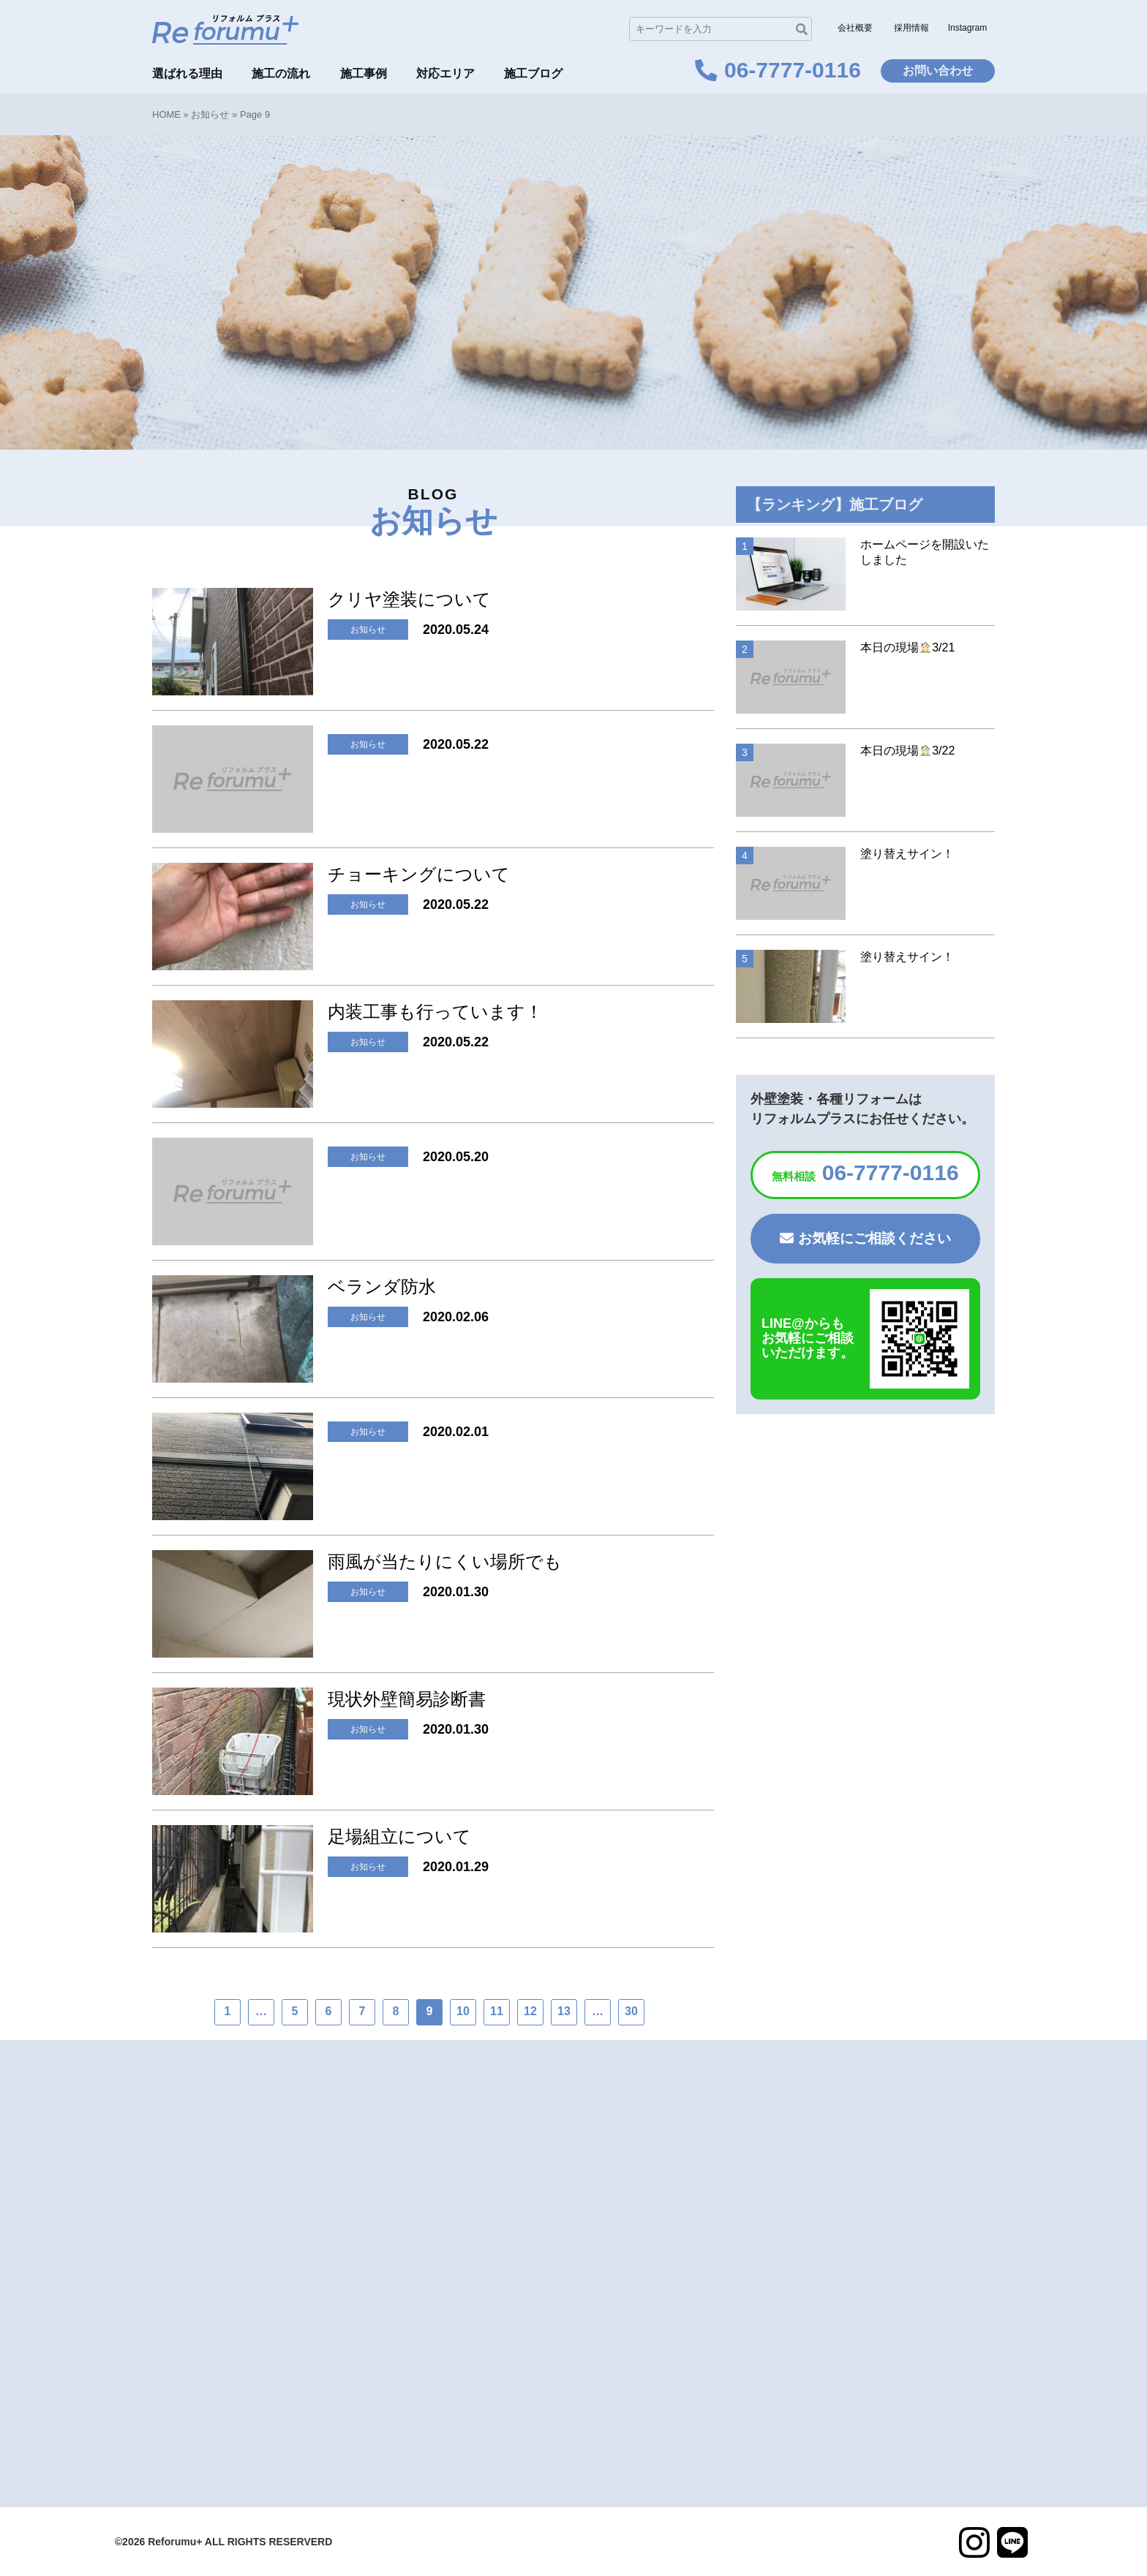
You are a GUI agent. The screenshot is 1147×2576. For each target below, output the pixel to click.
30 (631, 2011)
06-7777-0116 (865, 1172)
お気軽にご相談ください (865, 1238)
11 (496, 2011)
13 (564, 2011)
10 (463, 2011)
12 (530, 2011)
